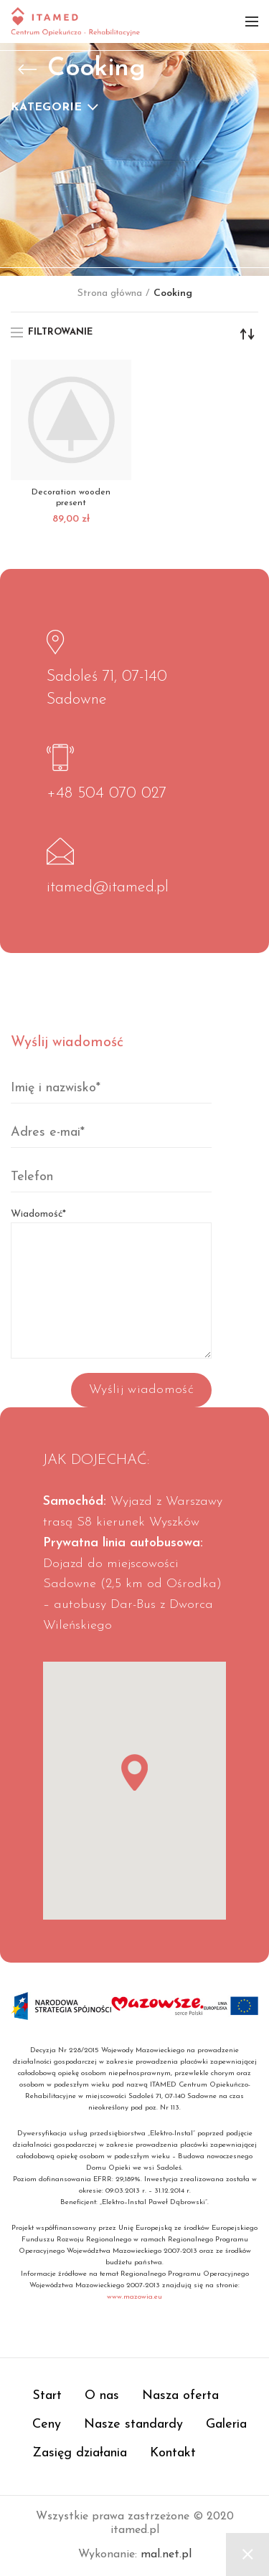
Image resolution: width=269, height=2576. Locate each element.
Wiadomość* (111, 1252)
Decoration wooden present (71, 498)
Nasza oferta (180, 2396)
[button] (134, 1772)
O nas (102, 2396)
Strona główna (109, 293)
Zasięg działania (79, 2453)
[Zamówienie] (247, 334)
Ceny (46, 2424)
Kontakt (173, 2453)
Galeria (226, 2424)
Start (47, 2396)
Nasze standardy (133, 2424)
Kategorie (46, 107)
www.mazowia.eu (134, 2297)
